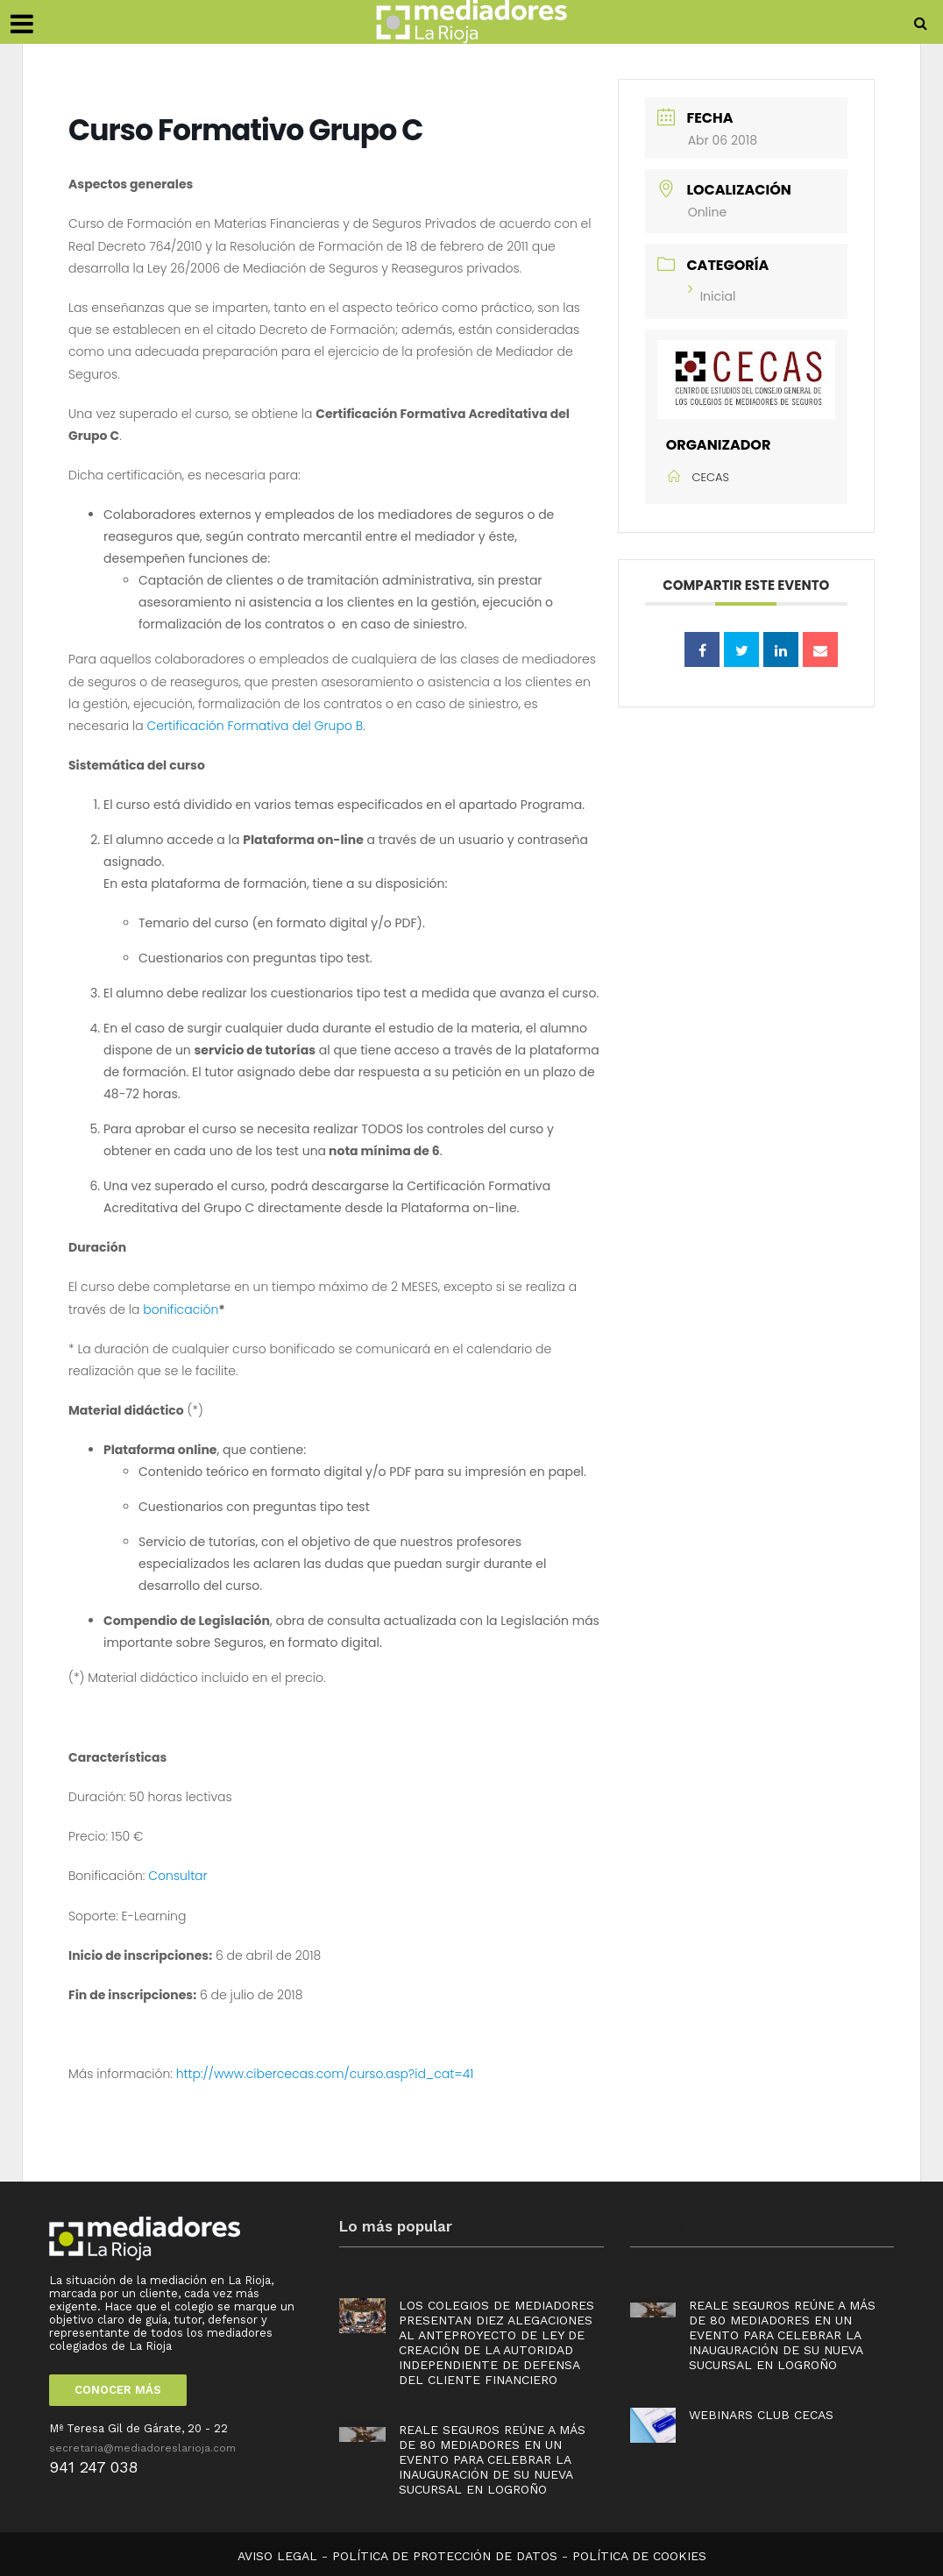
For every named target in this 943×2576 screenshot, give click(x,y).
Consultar (177, 1875)
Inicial (712, 296)
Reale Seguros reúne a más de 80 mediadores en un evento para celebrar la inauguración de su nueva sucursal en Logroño (492, 2459)
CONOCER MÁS (117, 2389)
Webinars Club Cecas (761, 2415)
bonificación (180, 1309)
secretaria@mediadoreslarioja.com (142, 2448)
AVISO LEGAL (277, 2556)
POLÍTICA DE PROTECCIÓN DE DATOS (444, 2556)
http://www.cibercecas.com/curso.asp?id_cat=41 (325, 2074)
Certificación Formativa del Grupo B (255, 725)
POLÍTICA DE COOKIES (639, 2556)
